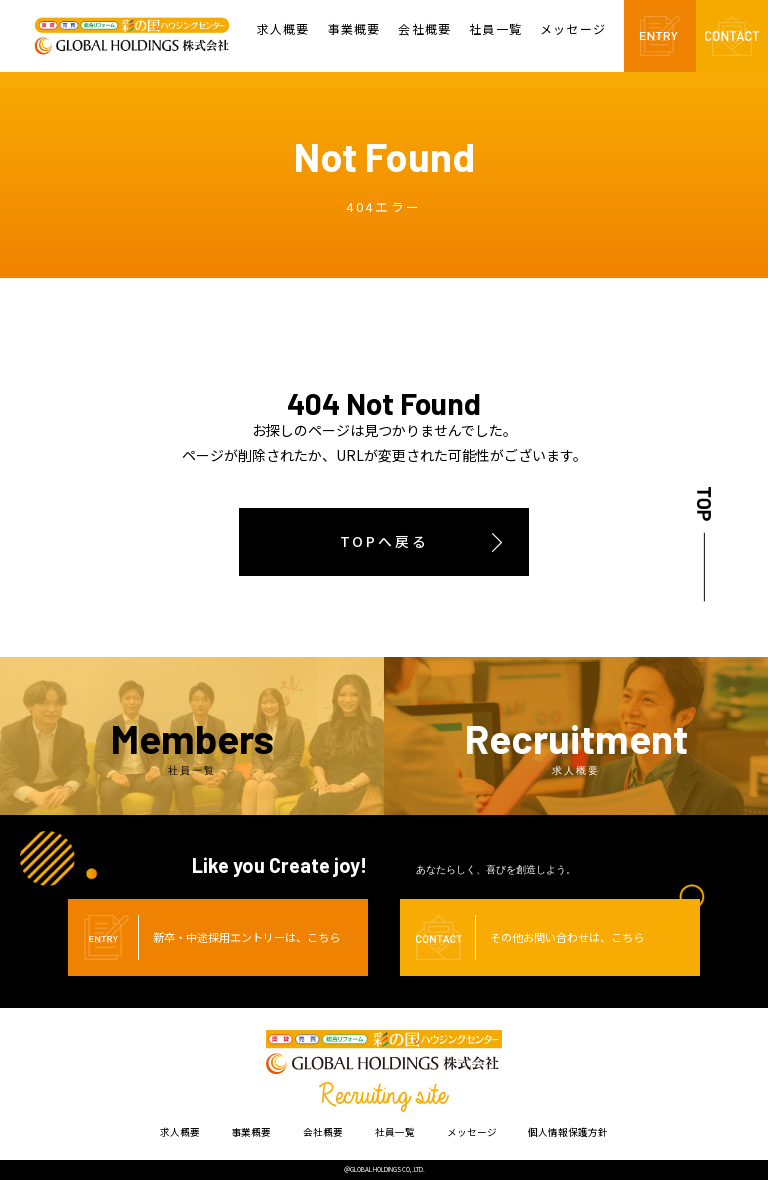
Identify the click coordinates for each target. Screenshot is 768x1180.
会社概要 (424, 30)
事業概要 (354, 30)
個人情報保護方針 (568, 1132)
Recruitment (576, 745)
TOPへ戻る (384, 541)
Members (192, 745)
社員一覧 (495, 30)
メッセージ (573, 30)
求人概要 (283, 30)
